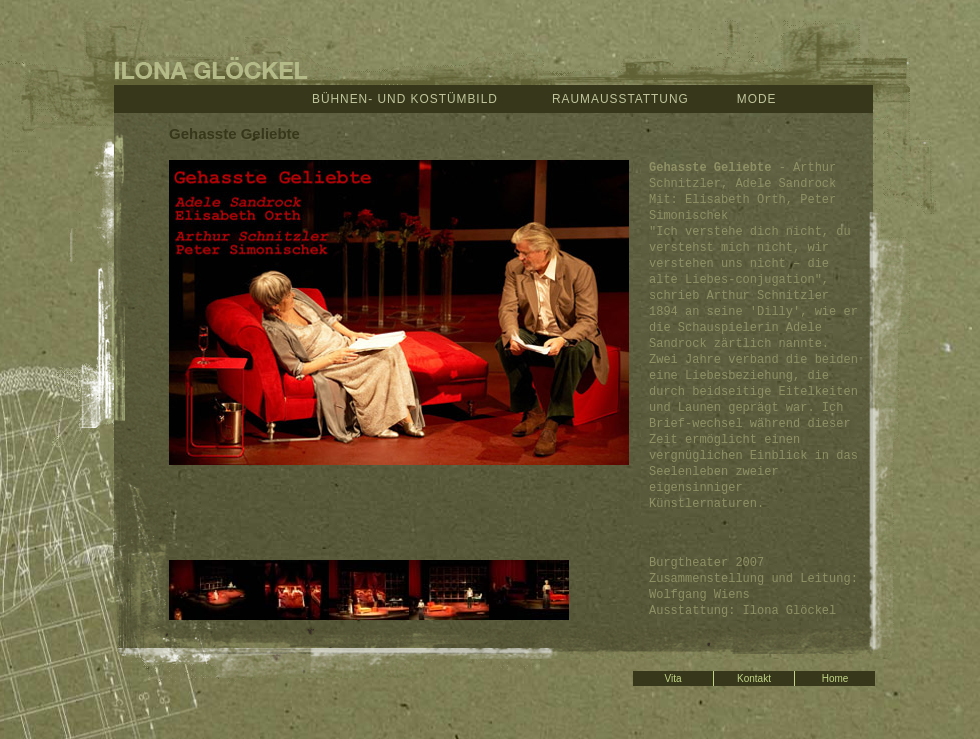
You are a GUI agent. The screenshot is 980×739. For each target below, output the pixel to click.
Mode (757, 99)
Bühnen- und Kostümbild (405, 99)
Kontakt (754, 678)
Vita (672, 678)
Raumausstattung (620, 99)
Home (835, 678)
